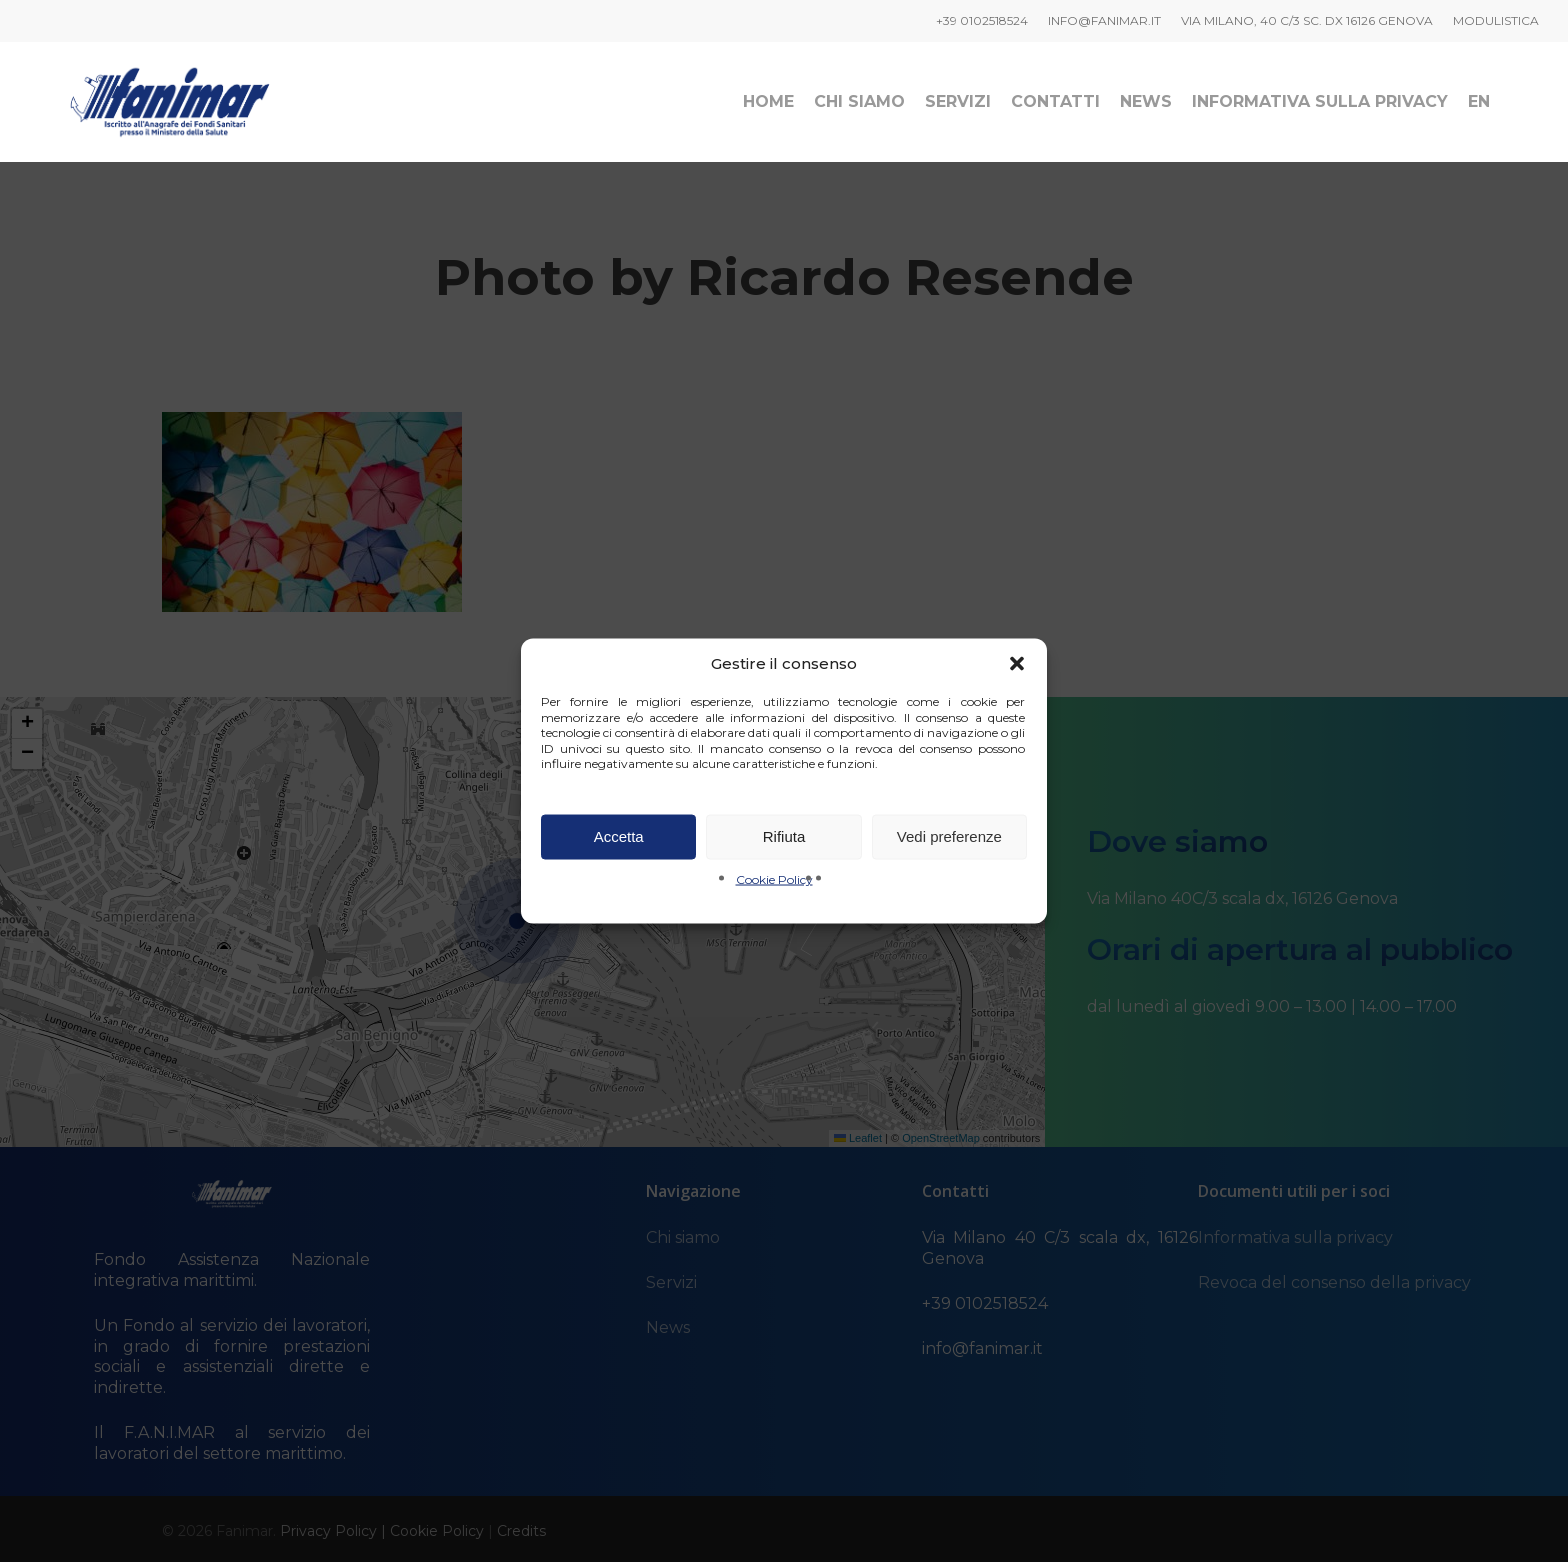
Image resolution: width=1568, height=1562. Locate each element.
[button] (1017, 664)
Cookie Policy (774, 878)
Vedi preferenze (949, 836)
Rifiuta (784, 836)
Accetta (619, 836)
